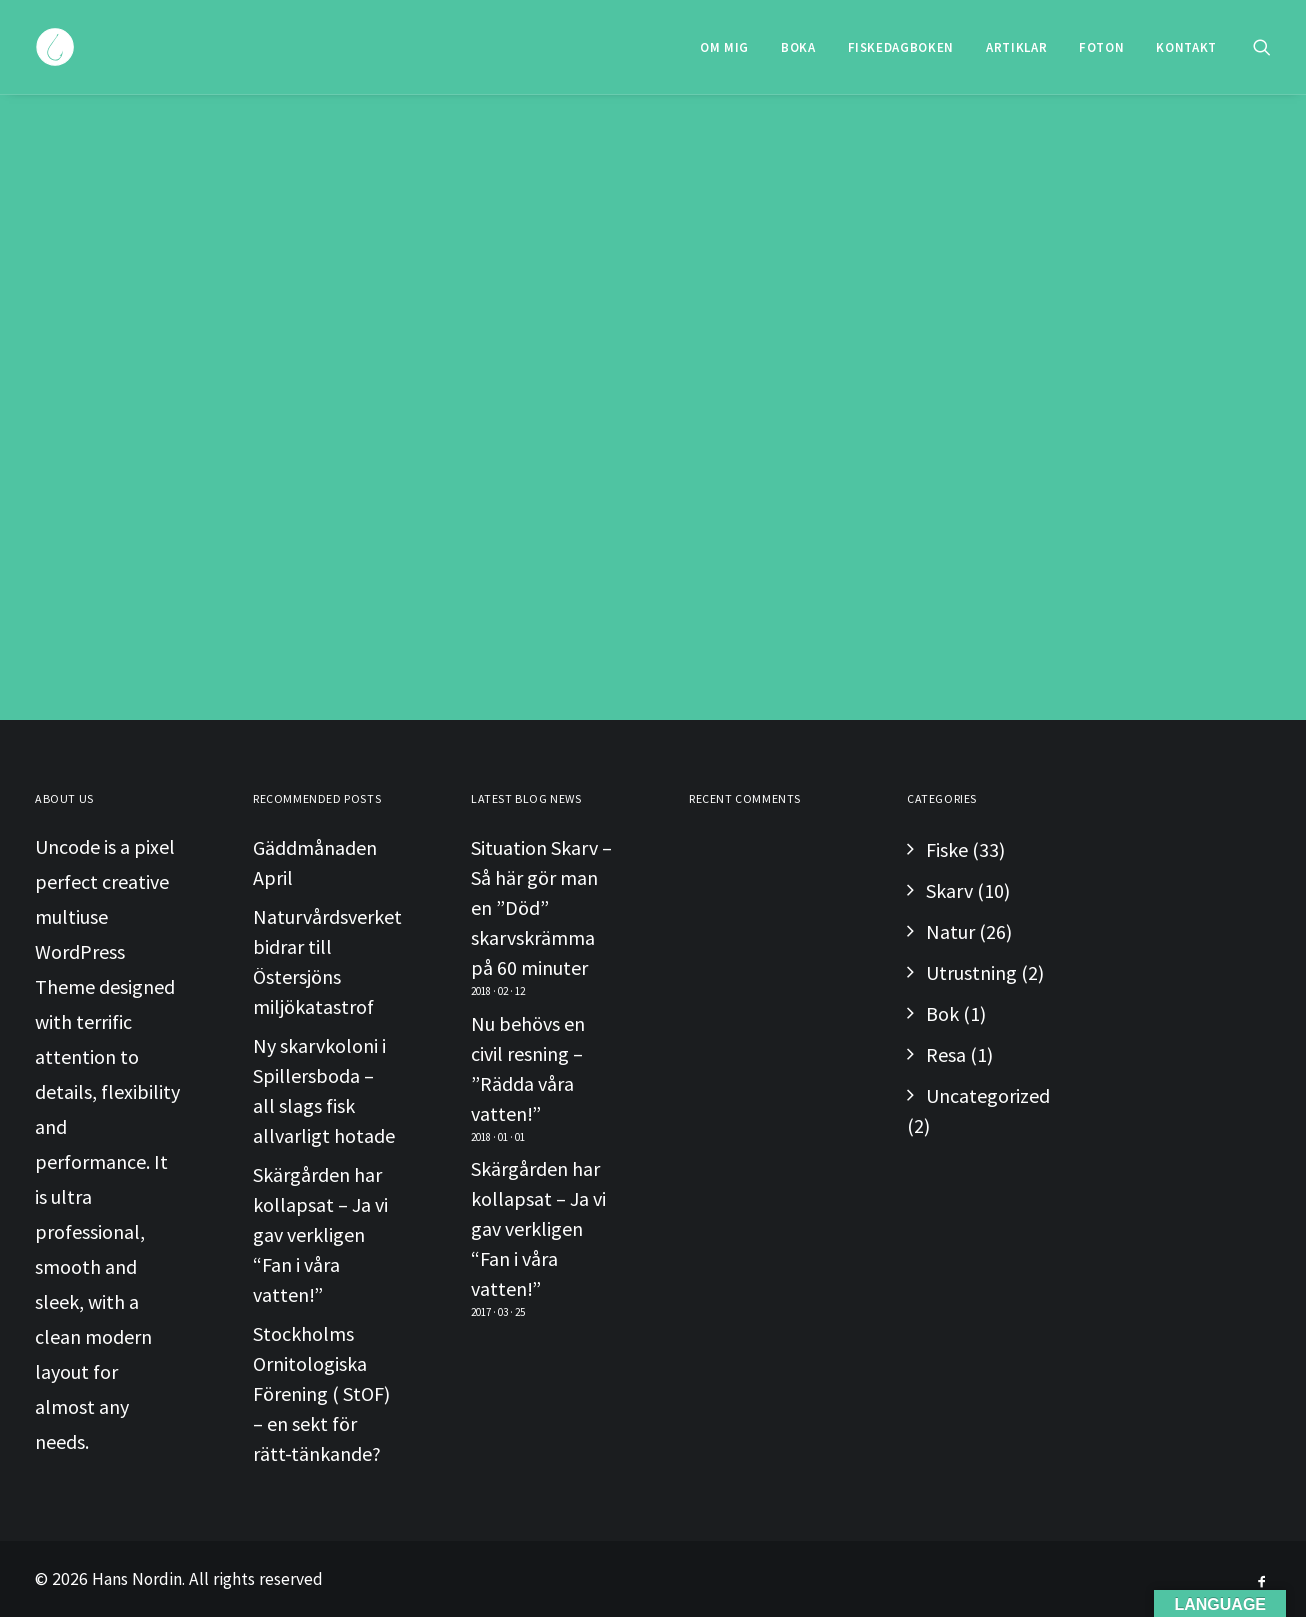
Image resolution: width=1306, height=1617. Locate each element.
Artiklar (1016, 47)
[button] (1262, 47)
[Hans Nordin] (55, 47)
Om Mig (724, 47)
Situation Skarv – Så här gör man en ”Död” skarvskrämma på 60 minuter (541, 907)
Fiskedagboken (901, 47)
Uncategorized (988, 1095)
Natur (950, 931)
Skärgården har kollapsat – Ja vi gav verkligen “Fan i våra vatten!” (320, 1234)
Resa (946, 1054)
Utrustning (971, 972)
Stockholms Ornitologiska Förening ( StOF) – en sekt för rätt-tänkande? (321, 1393)
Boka (798, 47)
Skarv (949, 890)
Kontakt (1186, 47)
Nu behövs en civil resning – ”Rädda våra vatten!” (528, 1068)
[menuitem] (724, 47)
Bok (942, 1013)
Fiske (947, 849)
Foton (1101, 47)
